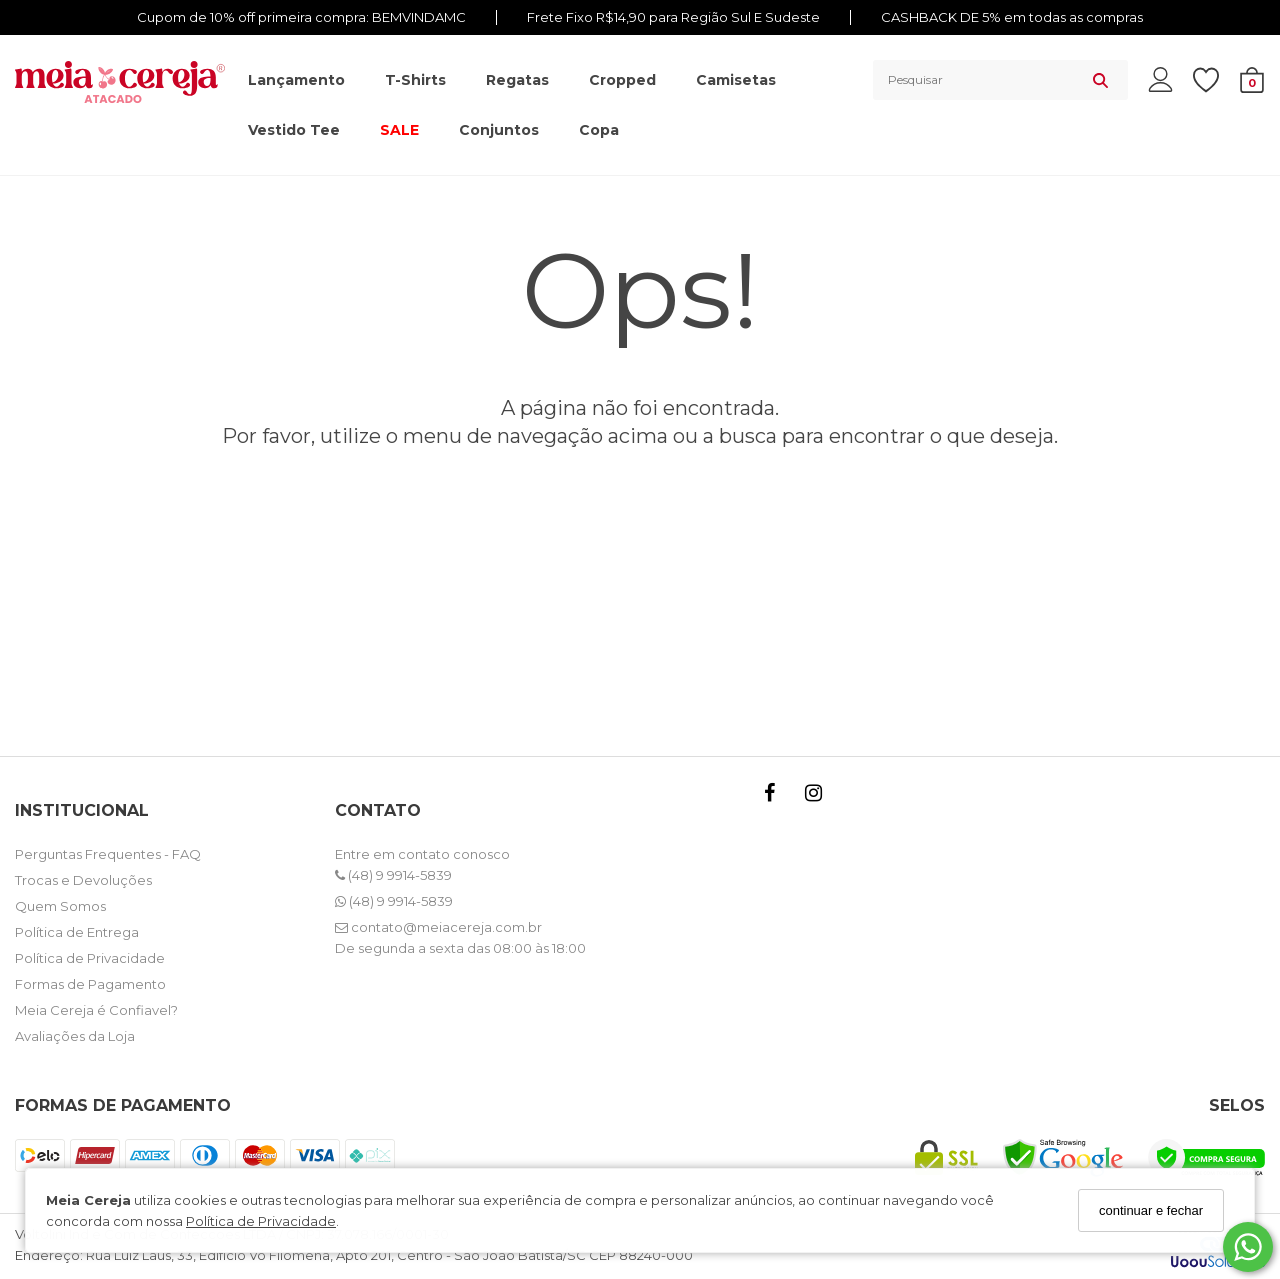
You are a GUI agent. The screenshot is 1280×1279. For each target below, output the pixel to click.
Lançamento (296, 80)
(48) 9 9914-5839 (393, 875)
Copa (599, 130)
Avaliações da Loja (75, 1036)
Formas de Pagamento (90, 984)
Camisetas (736, 80)
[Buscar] (1100, 80)
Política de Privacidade (261, 1221)
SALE (399, 130)
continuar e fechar (1151, 1210)
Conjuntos (499, 130)
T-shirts (415, 80)
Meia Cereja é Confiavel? (96, 1010)
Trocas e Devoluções (83, 880)
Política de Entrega (77, 932)
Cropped (622, 80)
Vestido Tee (294, 130)
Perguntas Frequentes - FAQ (108, 854)
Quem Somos (60, 906)
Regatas (517, 80)
